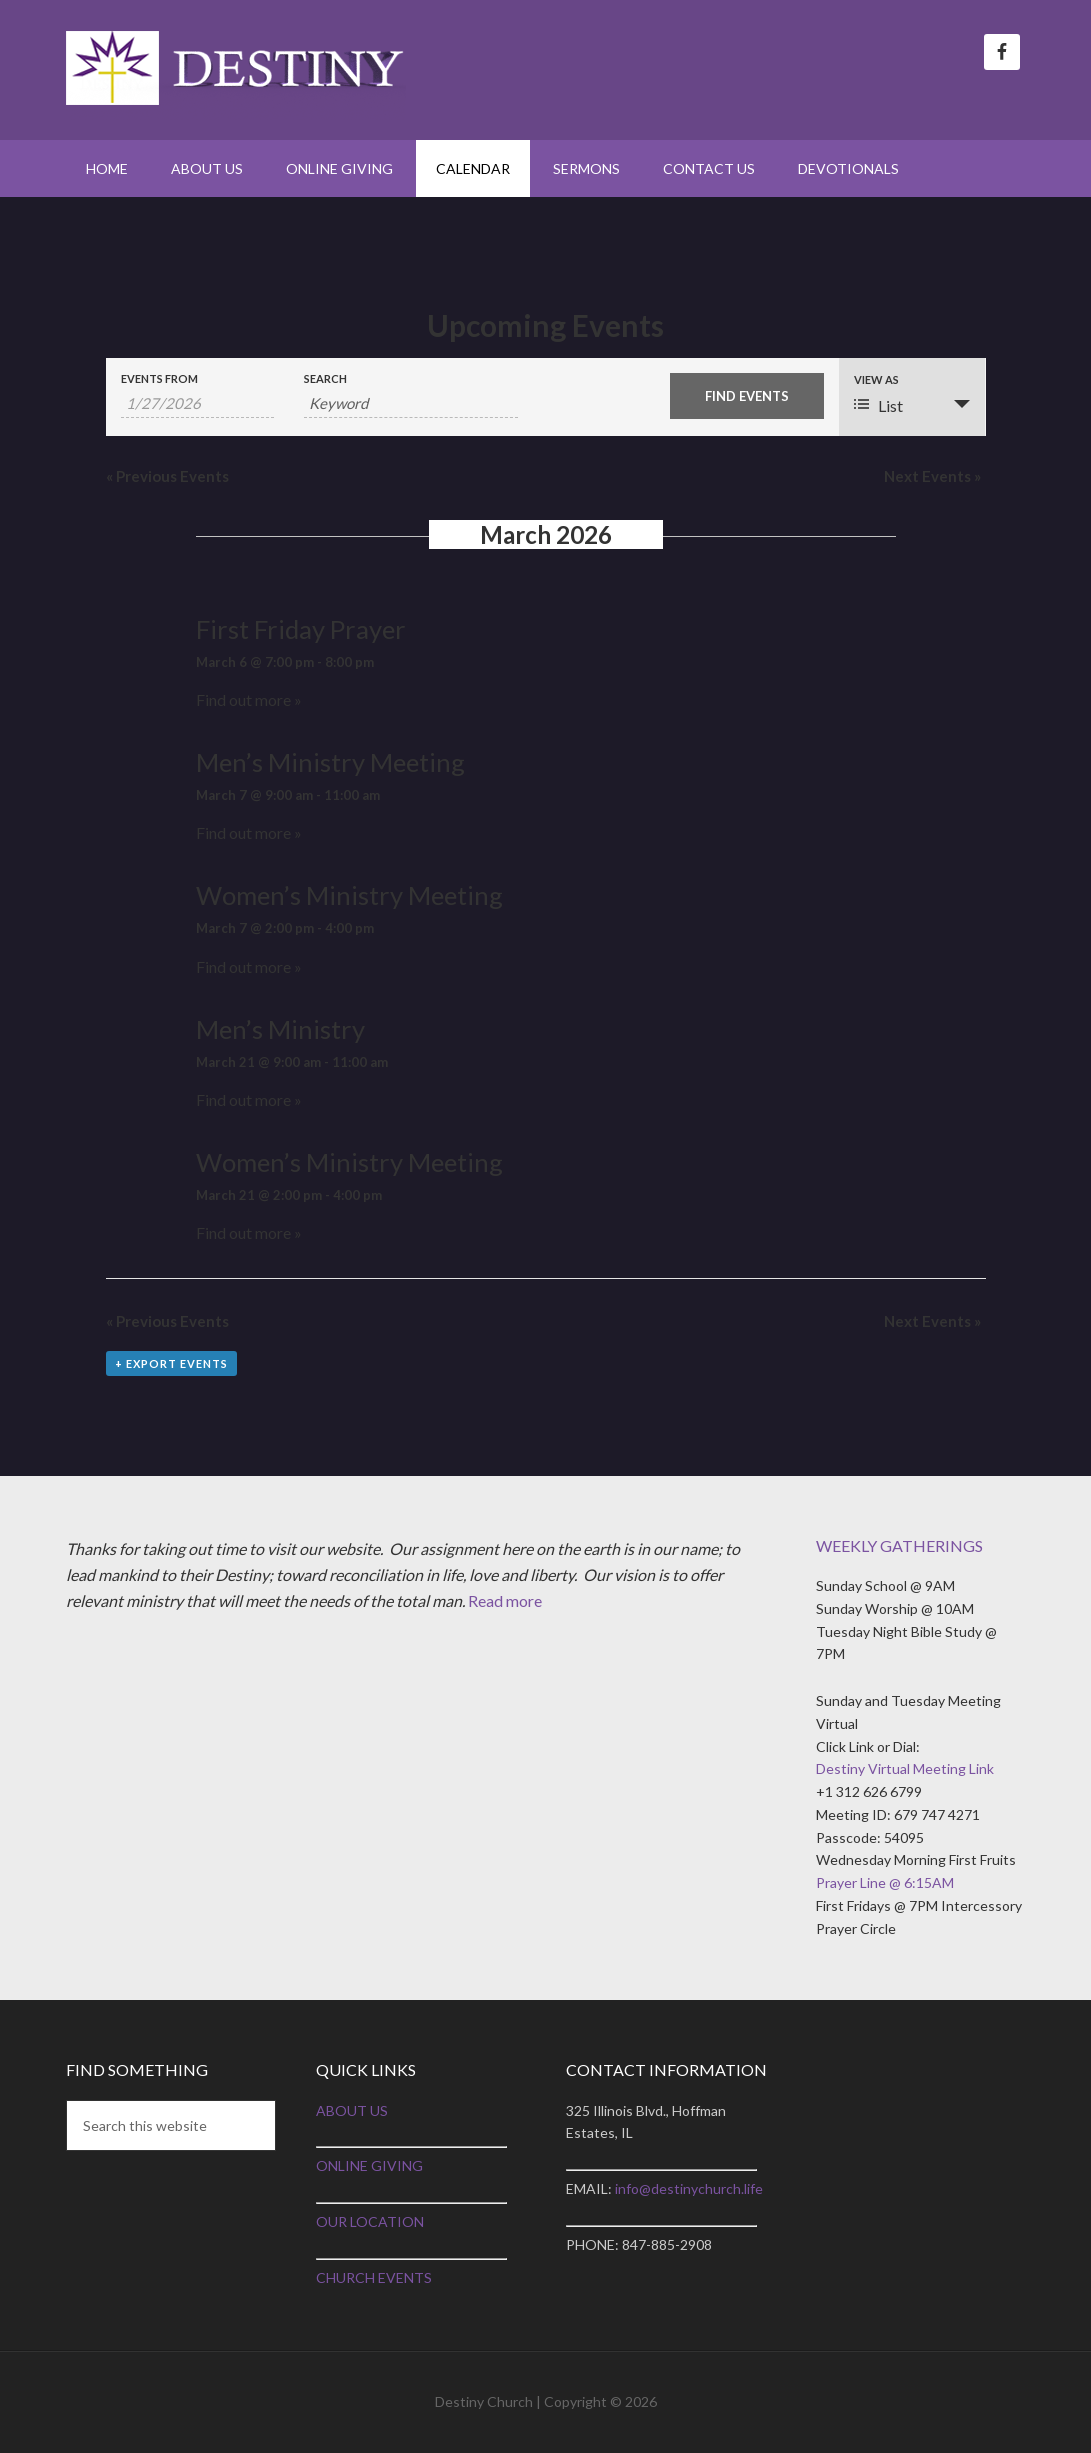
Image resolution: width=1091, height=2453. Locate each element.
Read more (505, 1600)
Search (325, 378)
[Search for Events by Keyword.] (411, 403)
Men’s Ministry (280, 1029)
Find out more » (249, 699)
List (878, 405)
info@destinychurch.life (689, 2188)
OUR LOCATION (370, 2221)
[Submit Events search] (746, 396)
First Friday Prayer (301, 629)
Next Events (932, 476)
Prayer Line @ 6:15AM (885, 1882)
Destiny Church (236, 70)
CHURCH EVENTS (374, 2277)
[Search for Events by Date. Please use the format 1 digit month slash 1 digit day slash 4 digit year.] (197, 403)
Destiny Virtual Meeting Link (905, 1768)
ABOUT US (352, 2110)
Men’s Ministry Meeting (330, 762)
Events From (159, 378)
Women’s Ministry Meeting (349, 895)
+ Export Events (171, 1363)
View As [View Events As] (876, 379)
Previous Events (167, 476)
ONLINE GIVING (369, 2165)
